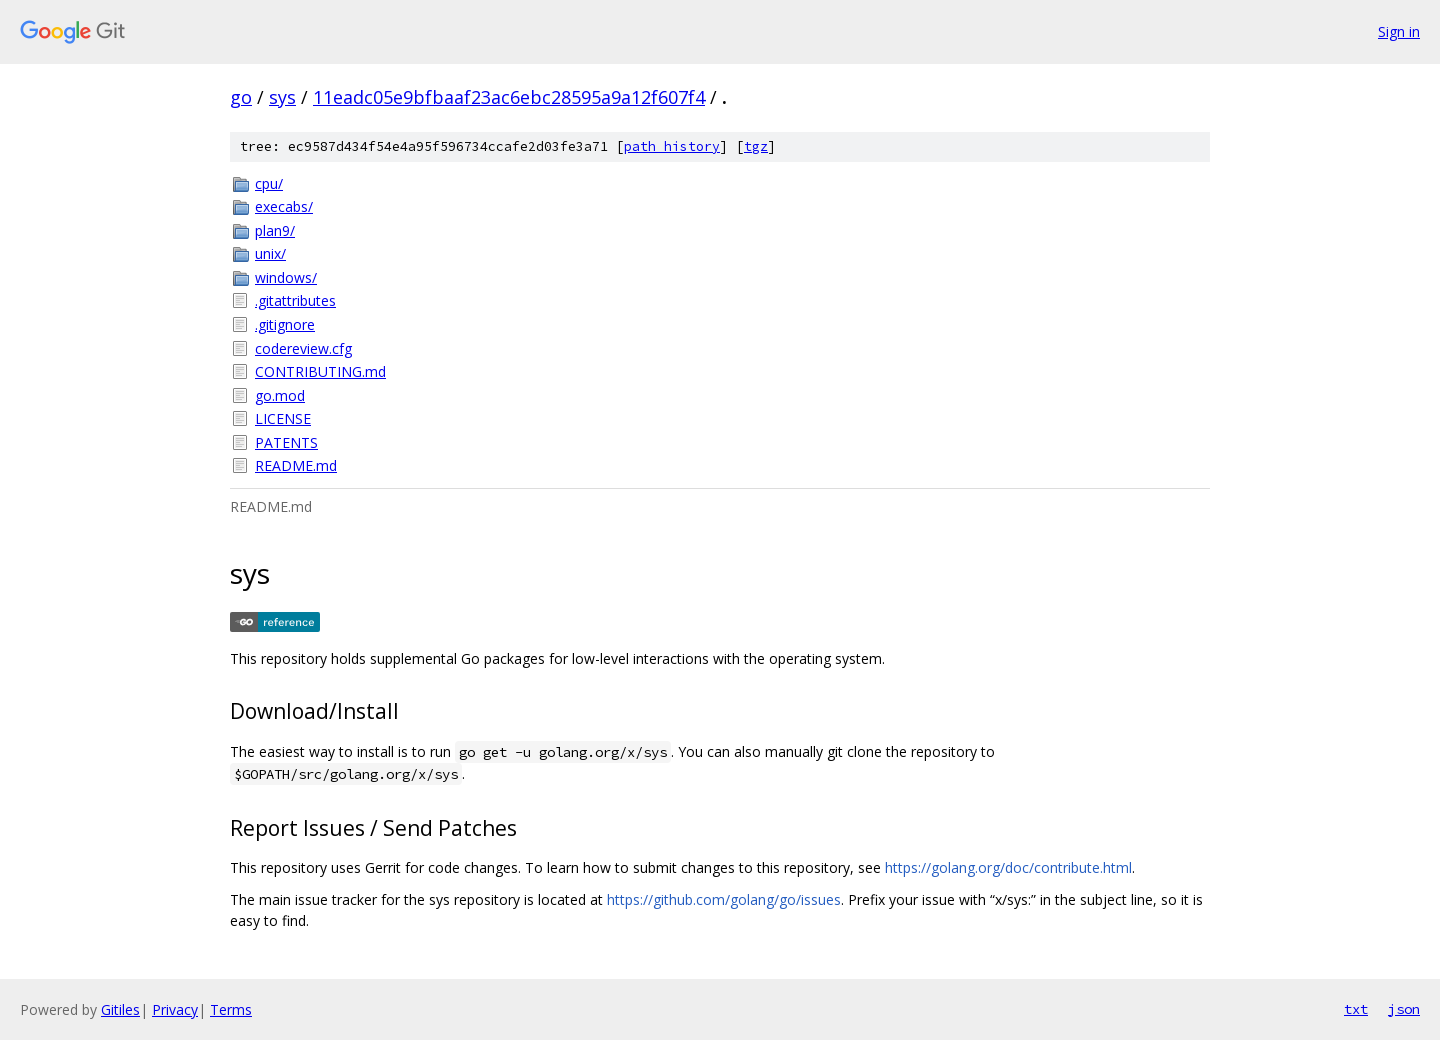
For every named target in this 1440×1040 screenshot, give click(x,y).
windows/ (286, 277)
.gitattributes (295, 300)
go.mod (280, 395)
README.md (296, 465)
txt (1356, 1009)
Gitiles (120, 1009)
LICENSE (283, 418)
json (1404, 1009)
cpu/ (269, 183)
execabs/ (284, 206)
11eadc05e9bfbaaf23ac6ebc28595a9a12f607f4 (509, 97)
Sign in (1399, 31)
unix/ (270, 253)
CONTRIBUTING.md (320, 371)
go (241, 97)
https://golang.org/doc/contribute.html (1008, 867)
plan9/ (275, 230)
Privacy (175, 1009)
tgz (756, 146)
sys (282, 97)
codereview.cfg (303, 348)
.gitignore (285, 324)
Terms (231, 1009)
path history (672, 146)
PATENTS (286, 442)
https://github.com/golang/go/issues (724, 899)
